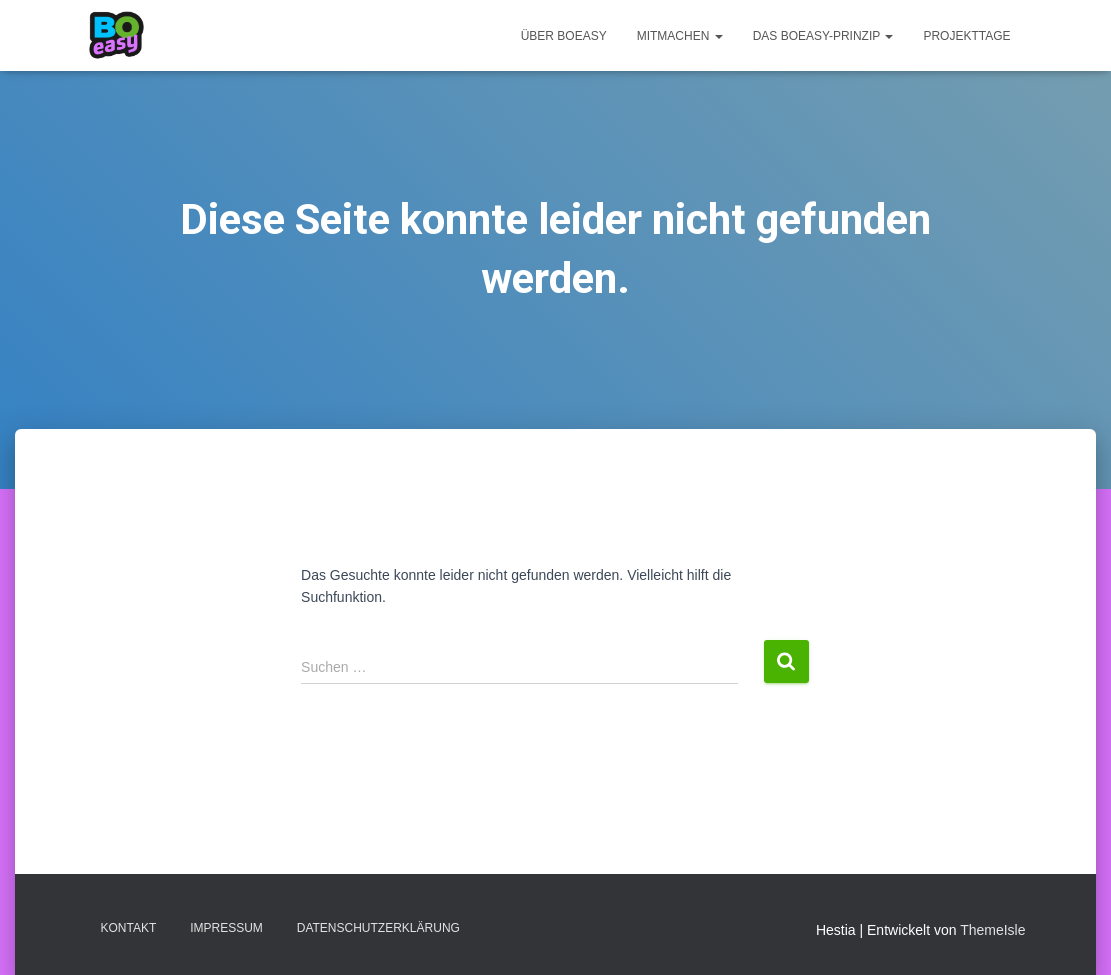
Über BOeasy (564, 36)
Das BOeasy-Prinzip (823, 36)
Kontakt (129, 928)
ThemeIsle (992, 930)
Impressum (226, 928)
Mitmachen (680, 36)
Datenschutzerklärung (378, 928)
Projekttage (966, 36)
